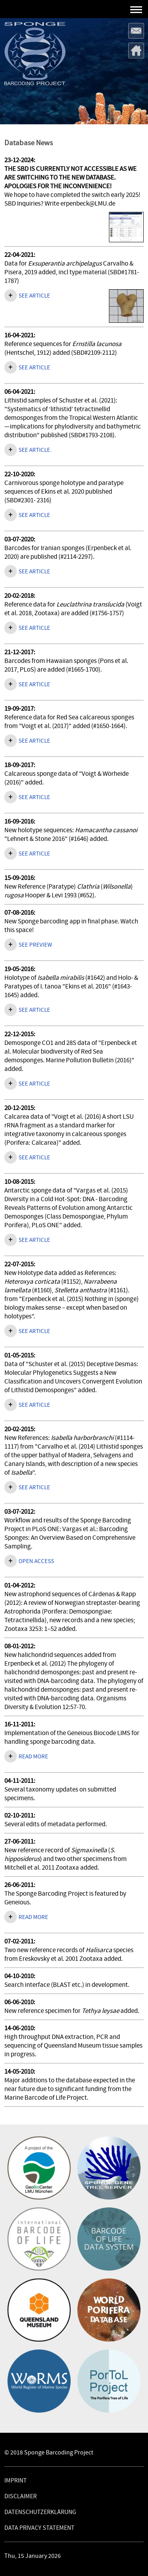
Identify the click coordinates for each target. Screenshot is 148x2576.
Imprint (15, 2480)
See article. (35, 450)
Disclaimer (20, 2496)
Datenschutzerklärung (40, 2512)
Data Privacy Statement (39, 2528)
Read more (33, 1756)
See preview (35, 945)
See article (34, 296)
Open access (36, 1561)
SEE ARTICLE (34, 515)
